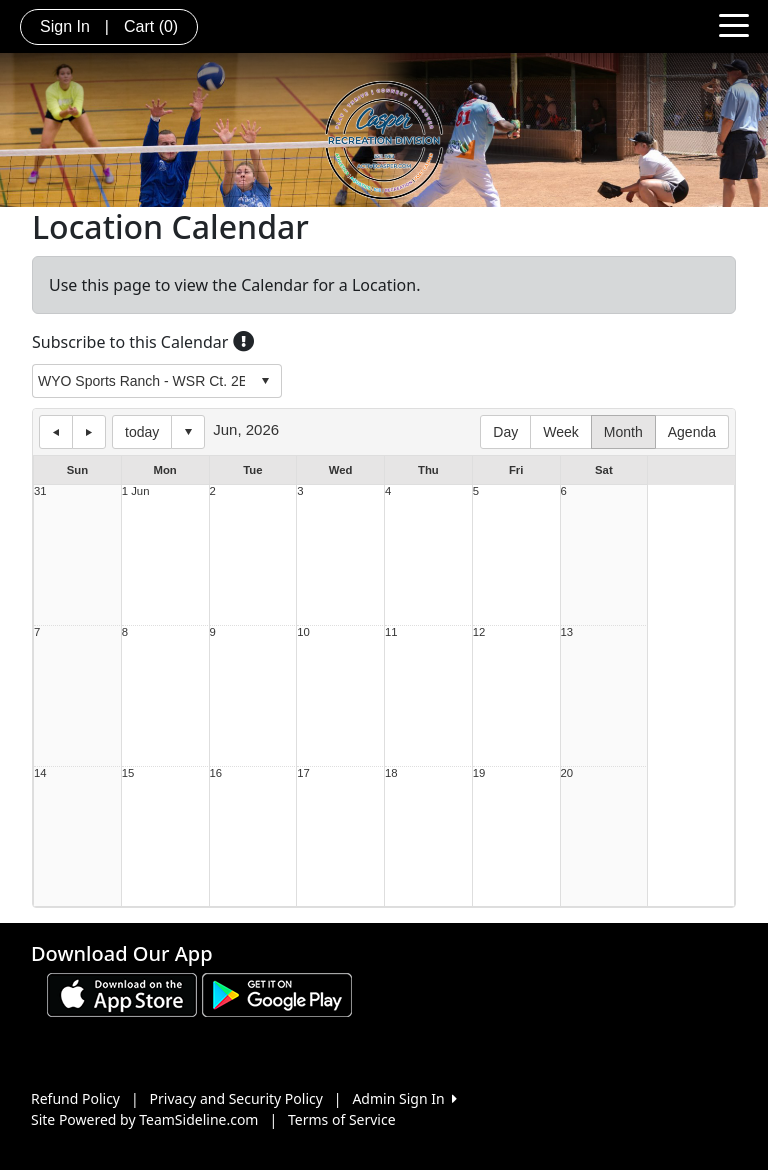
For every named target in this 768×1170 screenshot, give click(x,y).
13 (567, 632)
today (142, 432)
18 (391, 773)
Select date (188, 432)
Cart (151, 26)
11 (391, 632)
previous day (56, 432)
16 (216, 773)
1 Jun (136, 491)
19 (479, 773)
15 (128, 773)
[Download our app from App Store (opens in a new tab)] (122, 993)
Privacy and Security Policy (236, 1098)
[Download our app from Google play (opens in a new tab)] (277, 993)
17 (303, 773)
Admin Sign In (404, 1098)
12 (479, 632)
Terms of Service (342, 1119)
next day (89, 432)
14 (40, 773)
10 (303, 632)
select (265, 381)
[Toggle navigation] (734, 24)
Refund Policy (75, 1098)
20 (567, 773)
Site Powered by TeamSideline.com (144, 1119)
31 (40, 491)
